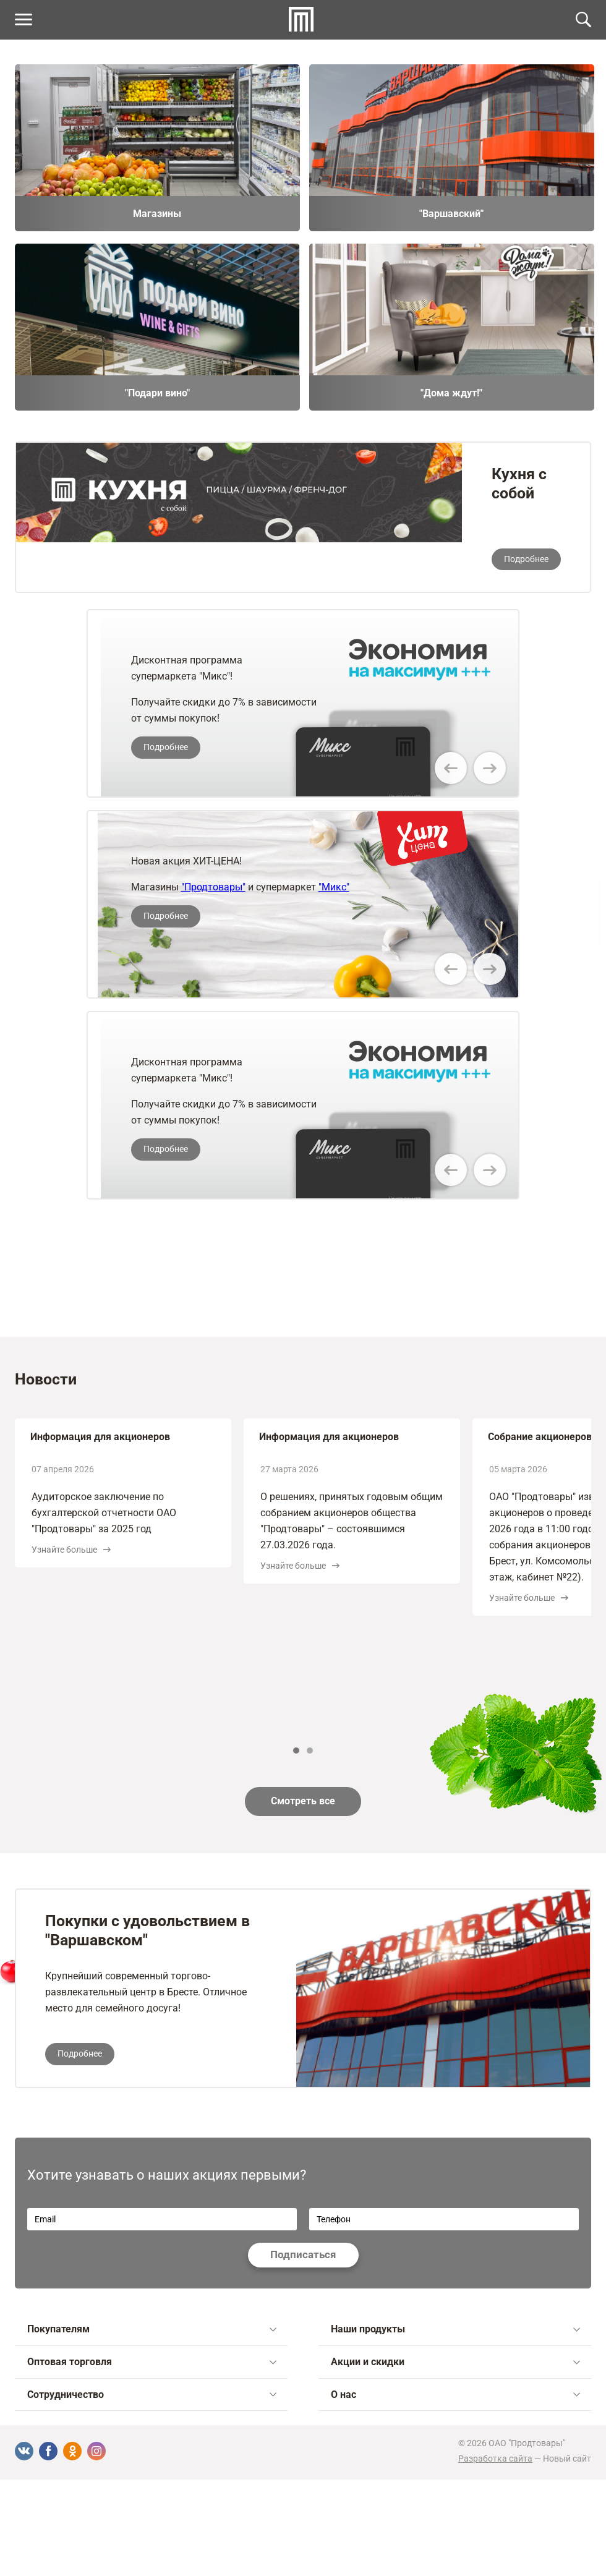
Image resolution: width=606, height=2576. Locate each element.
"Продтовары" (213, 887)
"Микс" (333, 887)
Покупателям (151, 2329)
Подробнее (526, 559)
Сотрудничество (151, 2394)
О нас (455, 2394)
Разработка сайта (495, 2458)
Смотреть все (303, 1801)
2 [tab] (310, 1750)
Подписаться (303, 2254)
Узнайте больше (71, 1550)
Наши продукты (455, 2329)
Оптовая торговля (151, 2362)
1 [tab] (296, 1750)
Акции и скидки (455, 2362)
